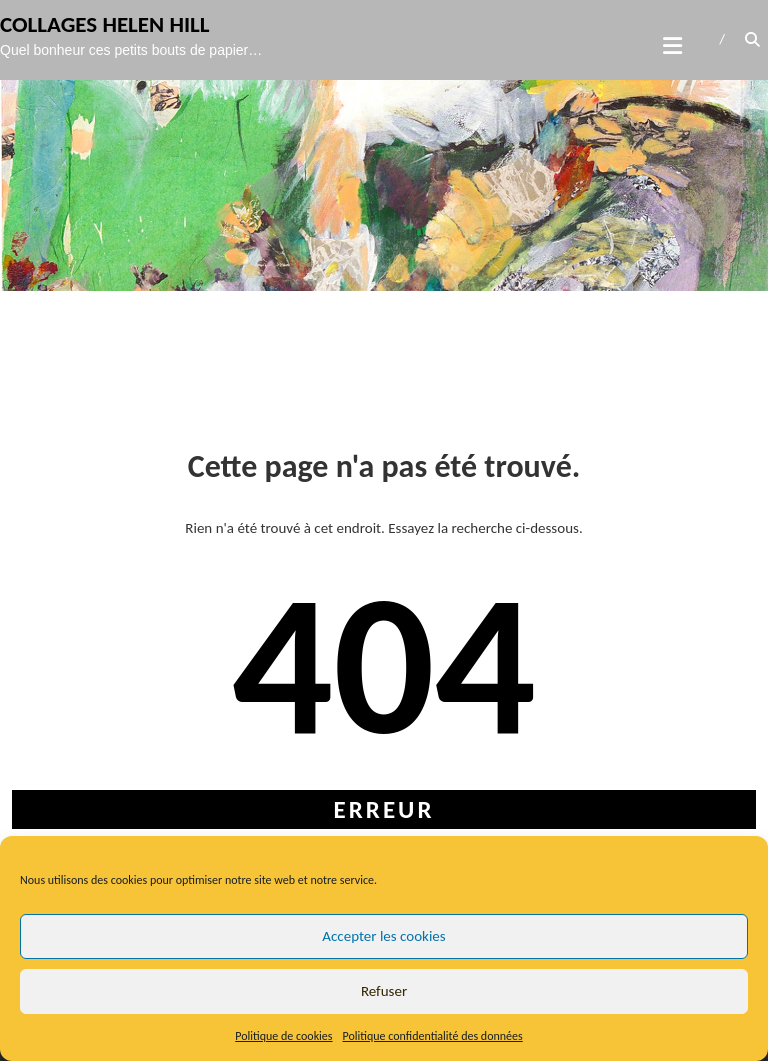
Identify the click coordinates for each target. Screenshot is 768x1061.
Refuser (384, 991)
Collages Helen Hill (105, 24)
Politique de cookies (283, 1036)
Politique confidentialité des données (433, 1036)
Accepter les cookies (383, 936)
